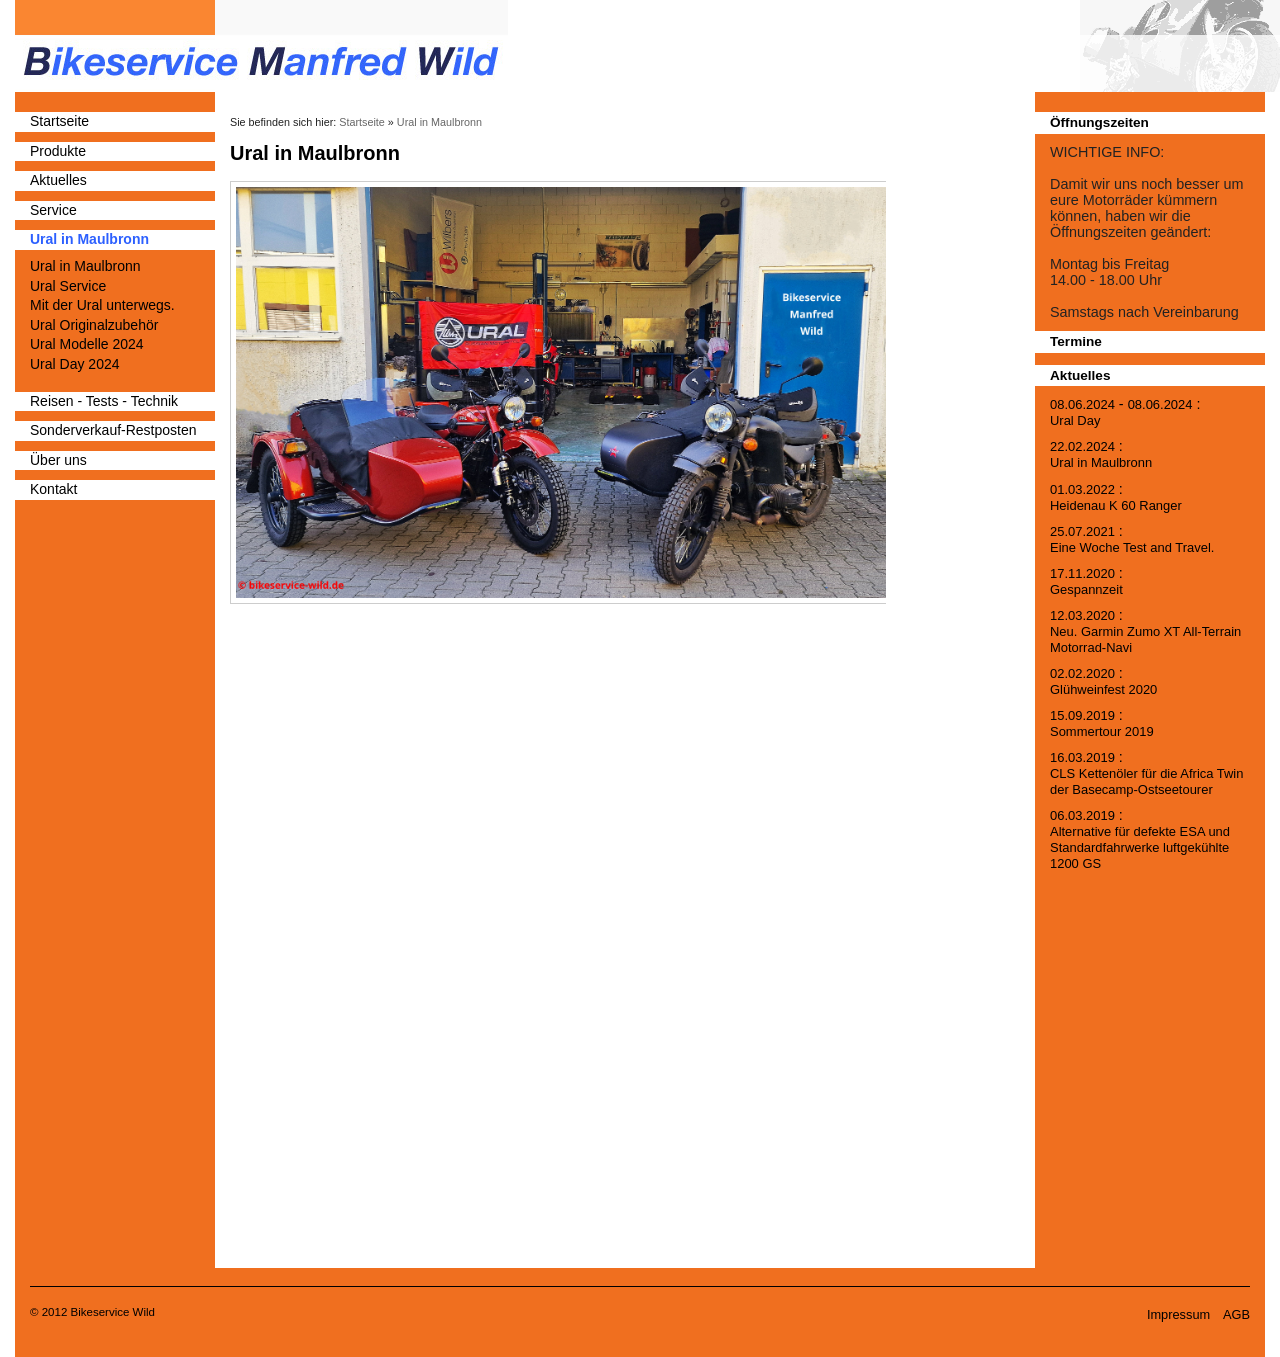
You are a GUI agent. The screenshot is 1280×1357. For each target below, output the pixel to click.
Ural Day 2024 (75, 364)
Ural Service (68, 286)
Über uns (58, 460)
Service (53, 210)
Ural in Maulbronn (89, 239)
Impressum (1178, 1314)
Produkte (58, 151)
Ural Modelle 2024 (87, 344)
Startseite (59, 121)
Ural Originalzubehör (94, 325)
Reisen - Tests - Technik (104, 401)
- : (1125, 412)
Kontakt (53, 489)
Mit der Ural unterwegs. (102, 305)
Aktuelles (58, 180)
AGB (1236, 1314)
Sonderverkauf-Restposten (113, 430)
